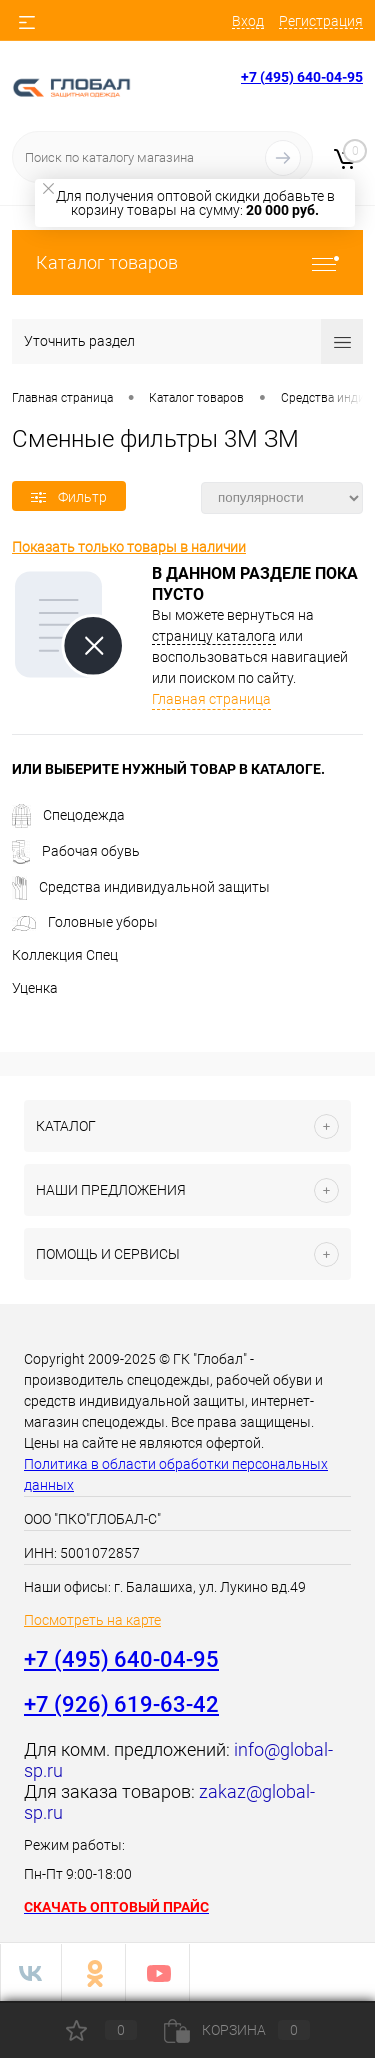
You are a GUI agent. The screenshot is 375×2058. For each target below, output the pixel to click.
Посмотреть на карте (92, 1620)
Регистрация (321, 21)
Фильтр (69, 497)
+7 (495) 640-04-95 (302, 77)
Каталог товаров (187, 262)
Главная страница (211, 699)
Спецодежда (68, 815)
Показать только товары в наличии (129, 547)
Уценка (35, 988)
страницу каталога (214, 636)
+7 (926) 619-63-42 (121, 1704)
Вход (248, 21)
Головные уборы (85, 922)
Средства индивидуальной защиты (141, 887)
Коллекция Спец (65, 955)
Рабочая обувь (76, 851)
